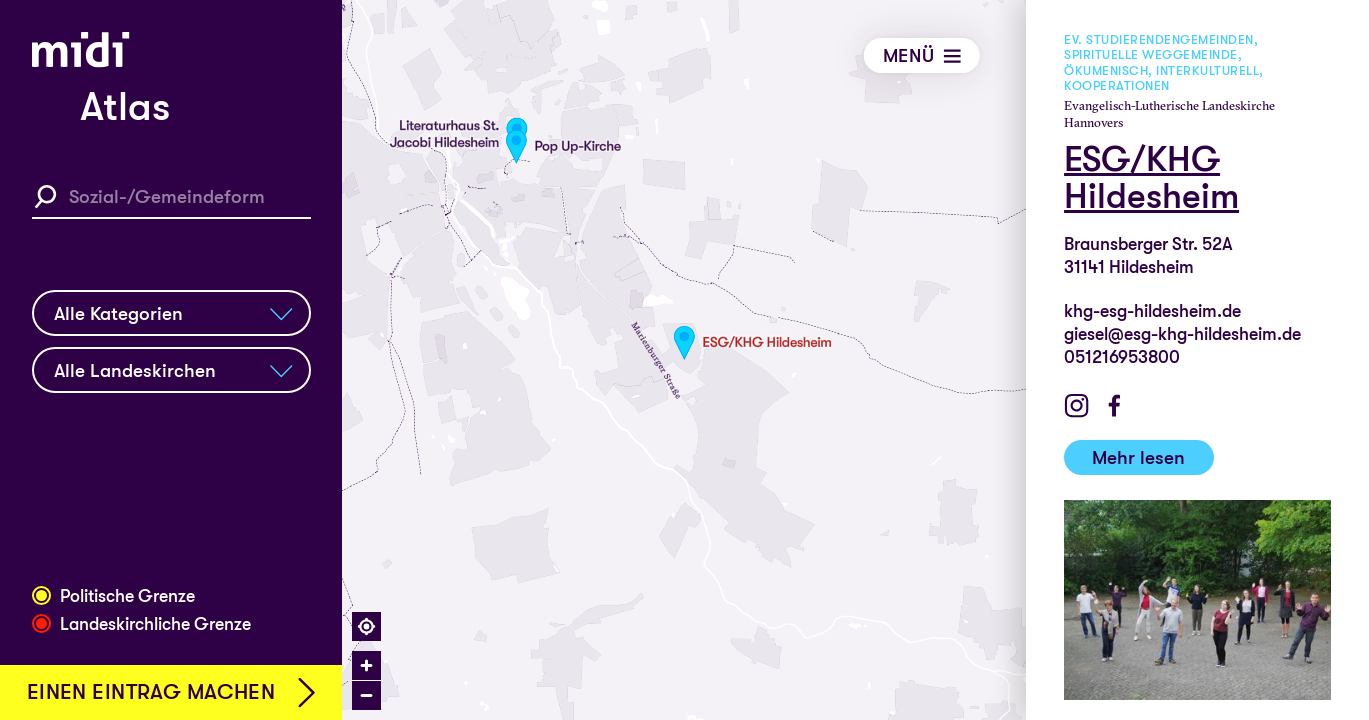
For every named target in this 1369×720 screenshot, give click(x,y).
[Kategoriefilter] (171, 313)
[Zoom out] (366, 695)
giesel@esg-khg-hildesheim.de (1183, 334)
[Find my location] (366, 626)
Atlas (125, 107)
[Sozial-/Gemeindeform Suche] (171, 197)
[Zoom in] (366, 665)
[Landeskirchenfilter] (171, 370)
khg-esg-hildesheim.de (1153, 311)
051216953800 (1123, 357)
